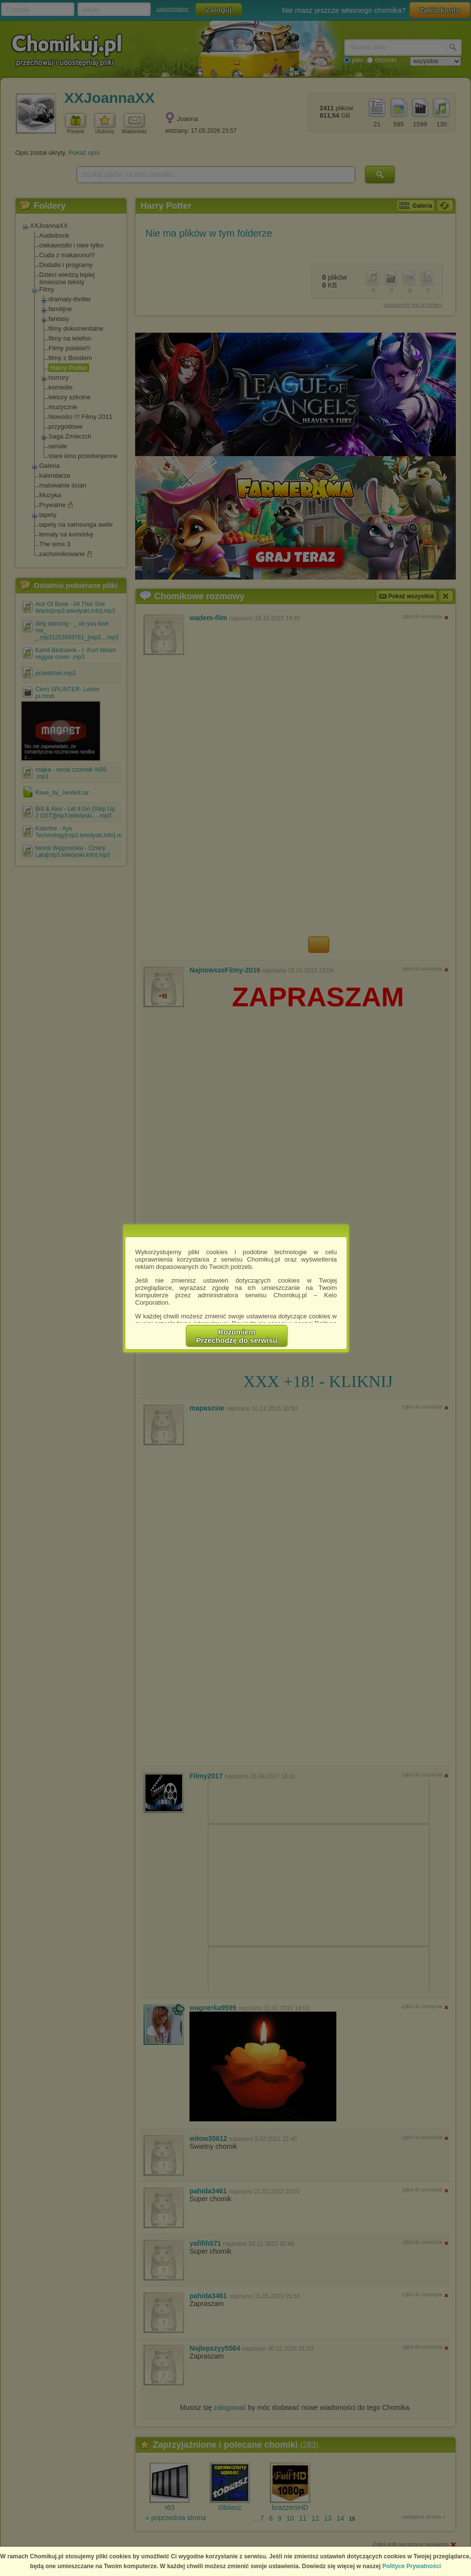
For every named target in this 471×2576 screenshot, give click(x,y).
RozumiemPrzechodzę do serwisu (237, 1336)
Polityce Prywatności (411, 2566)
